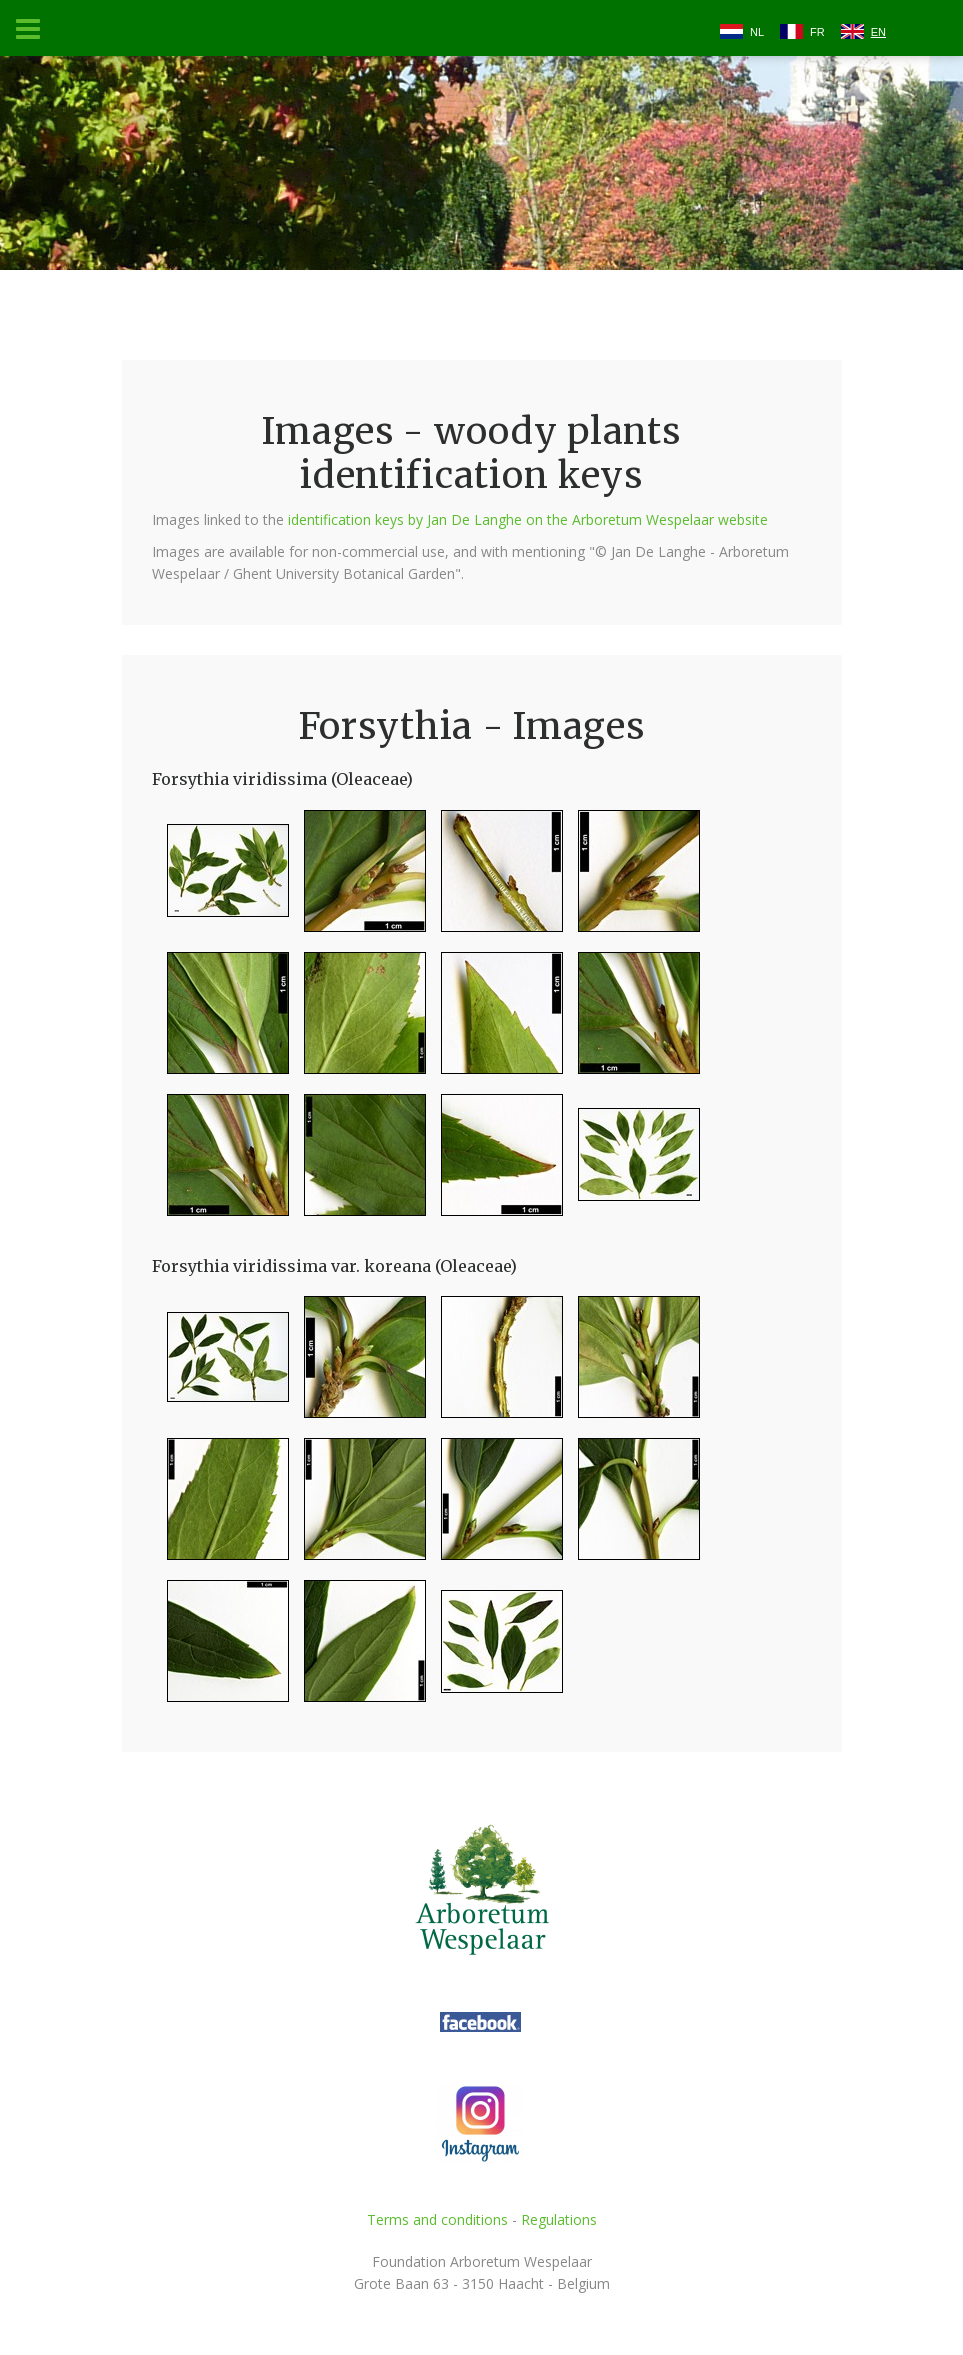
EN (878, 32)
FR (817, 32)
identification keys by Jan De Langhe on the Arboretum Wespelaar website (528, 519)
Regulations (559, 2219)
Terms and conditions (437, 2219)
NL (757, 32)
